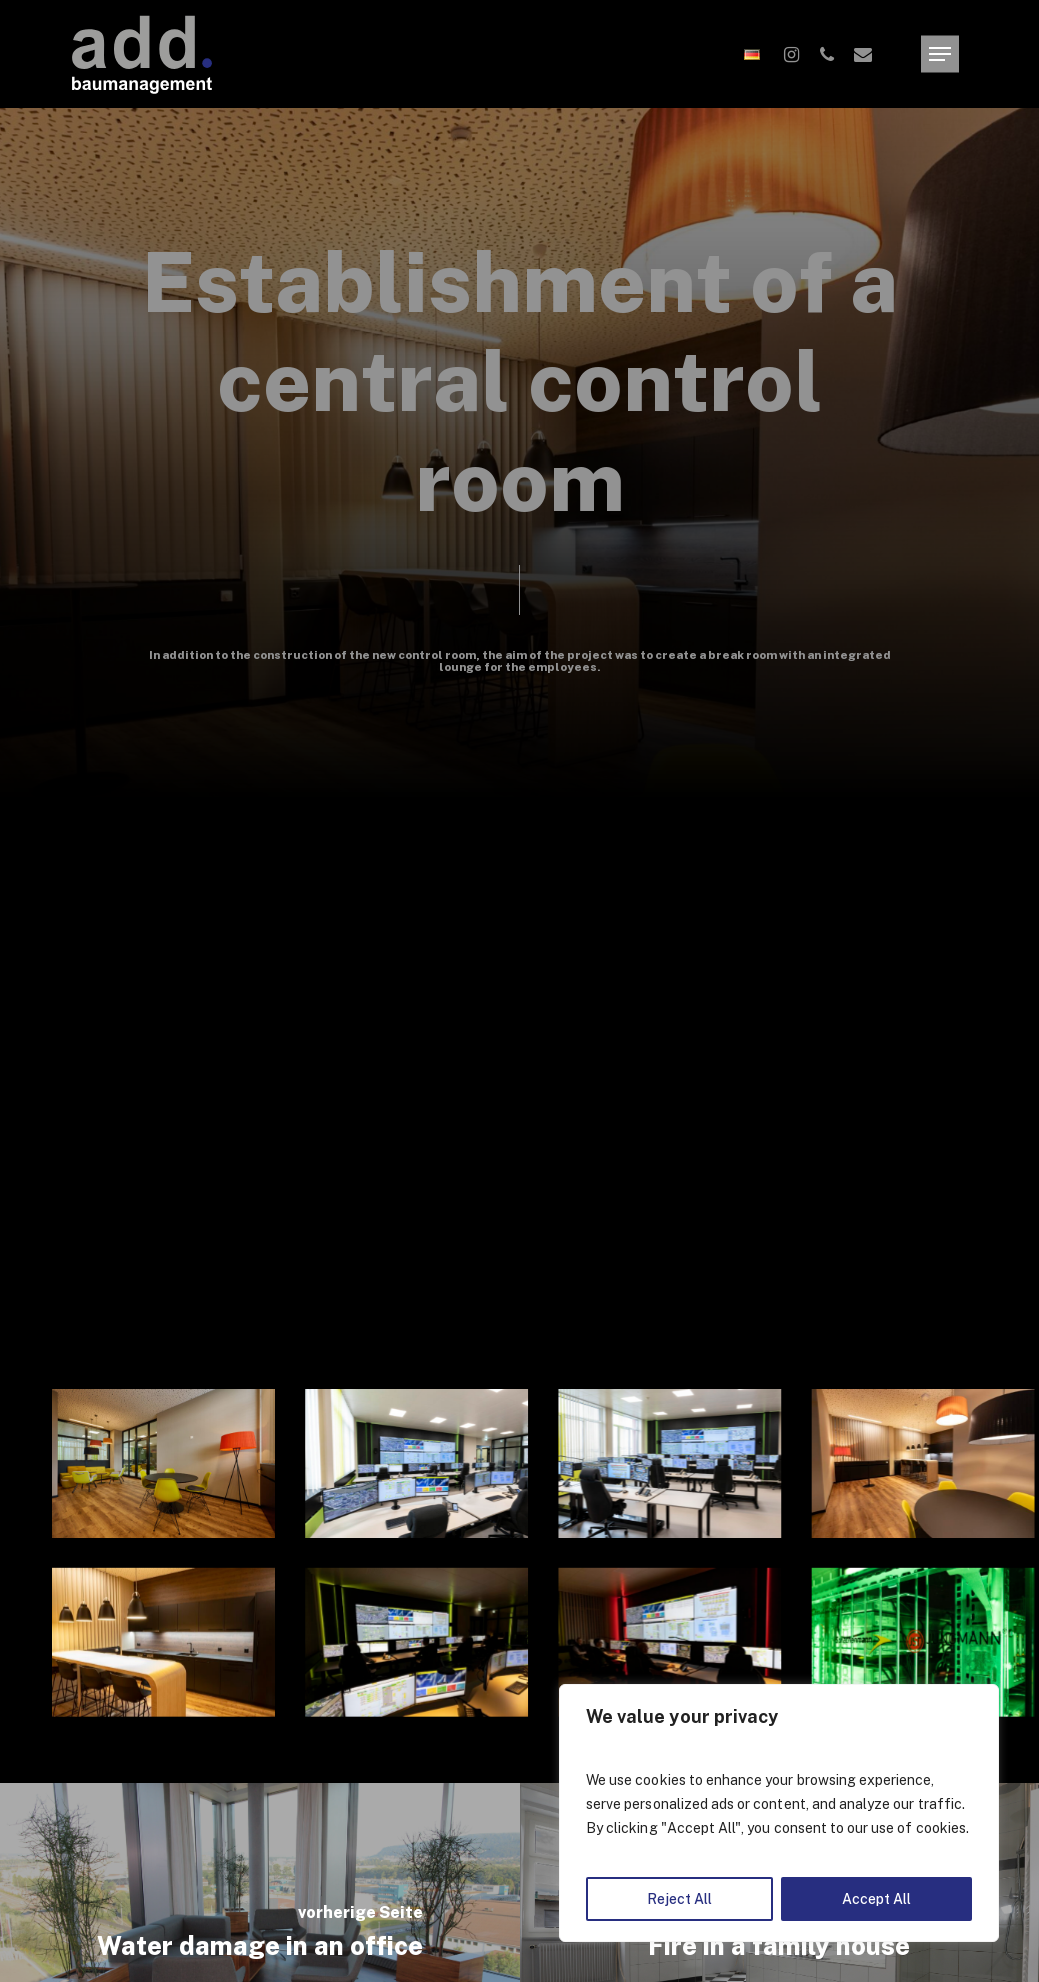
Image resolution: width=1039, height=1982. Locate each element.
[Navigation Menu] (940, 54)
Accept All (876, 1899)
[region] (779, 1813)
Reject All (679, 1899)
